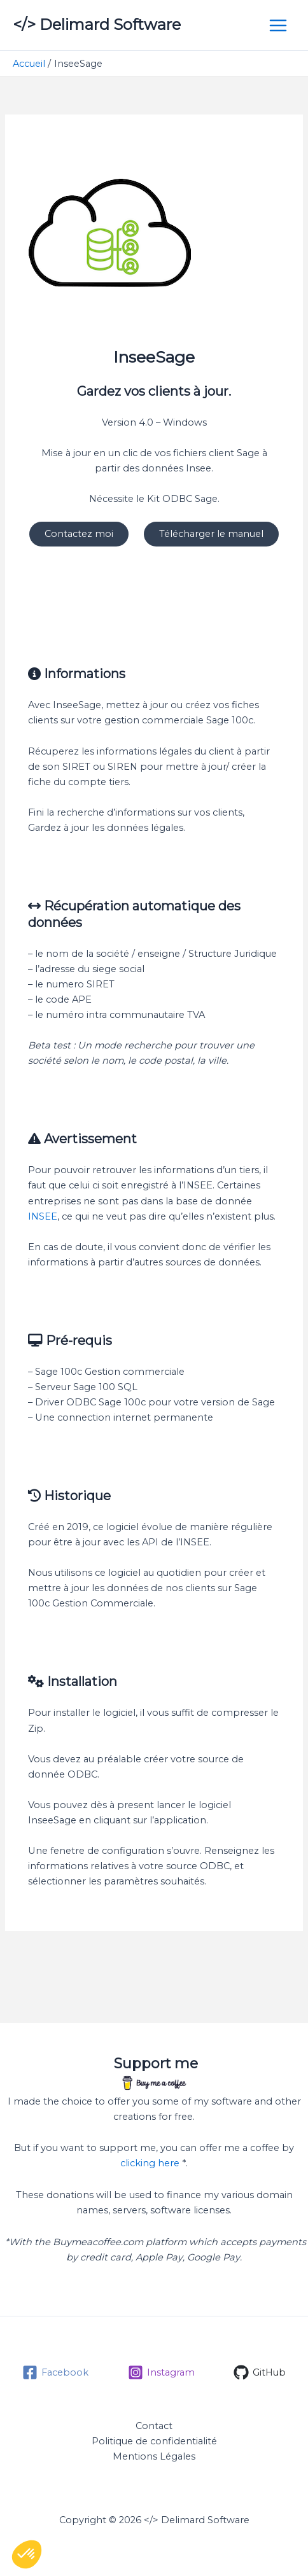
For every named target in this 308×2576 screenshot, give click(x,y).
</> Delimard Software (97, 24)
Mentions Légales (154, 2456)
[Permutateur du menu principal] (278, 25)
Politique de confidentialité (154, 2441)
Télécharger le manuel (211, 534)
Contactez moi (79, 534)
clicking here (149, 2163)
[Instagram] (161, 2372)
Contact (154, 2426)
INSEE (42, 1216)
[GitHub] (260, 2372)
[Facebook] (55, 2372)
